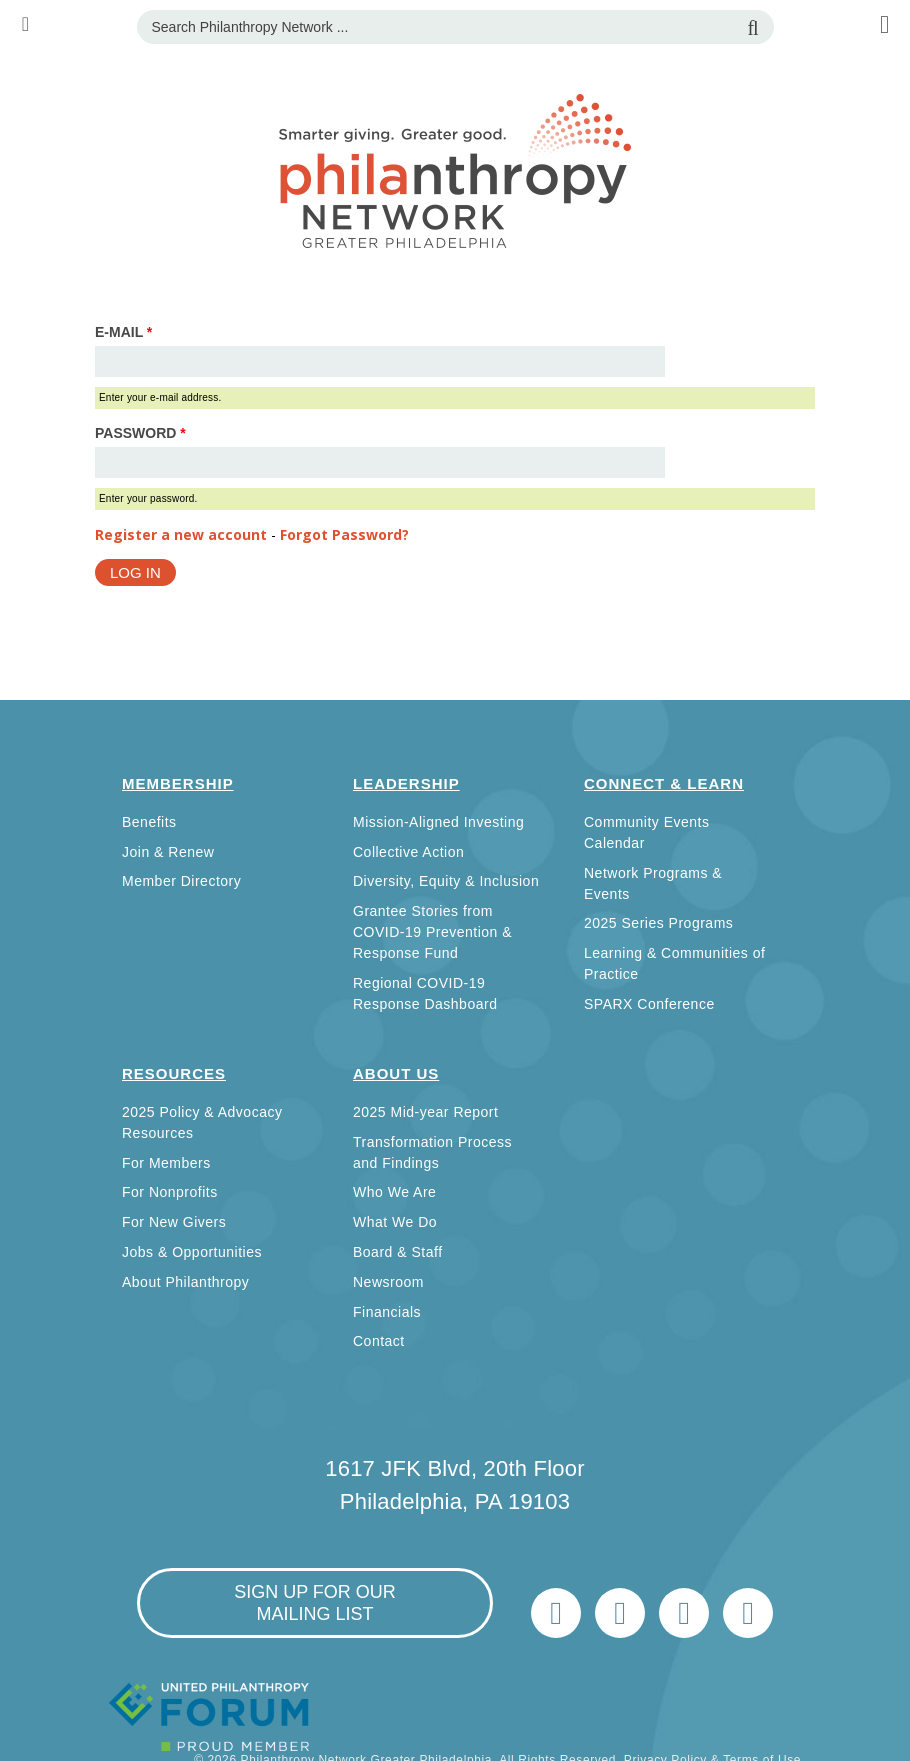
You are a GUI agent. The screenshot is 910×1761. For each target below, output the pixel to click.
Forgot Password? (344, 534)
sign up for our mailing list (315, 1603)
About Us (396, 1073)
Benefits (149, 822)
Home (748, 1613)
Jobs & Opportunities (192, 1252)
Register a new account (181, 534)
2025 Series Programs (658, 923)
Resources (174, 1073)
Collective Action (408, 852)
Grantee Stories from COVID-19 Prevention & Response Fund (432, 932)
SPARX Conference (649, 1004)
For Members (166, 1163)
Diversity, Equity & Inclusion (446, 881)
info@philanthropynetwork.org (684, 1613)
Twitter (556, 1613)
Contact (379, 1341)
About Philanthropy (185, 1282)
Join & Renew (168, 852)
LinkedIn (620, 1613)
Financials (387, 1312)
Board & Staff (398, 1252)
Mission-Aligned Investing (438, 822)
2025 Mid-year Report (425, 1112)
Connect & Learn (664, 783)
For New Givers (174, 1222)
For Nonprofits (170, 1192)
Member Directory (181, 881)
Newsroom (388, 1282)
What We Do (395, 1222)
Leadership (406, 783)
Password (140, 433)
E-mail (123, 332)
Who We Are (394, 1192)
